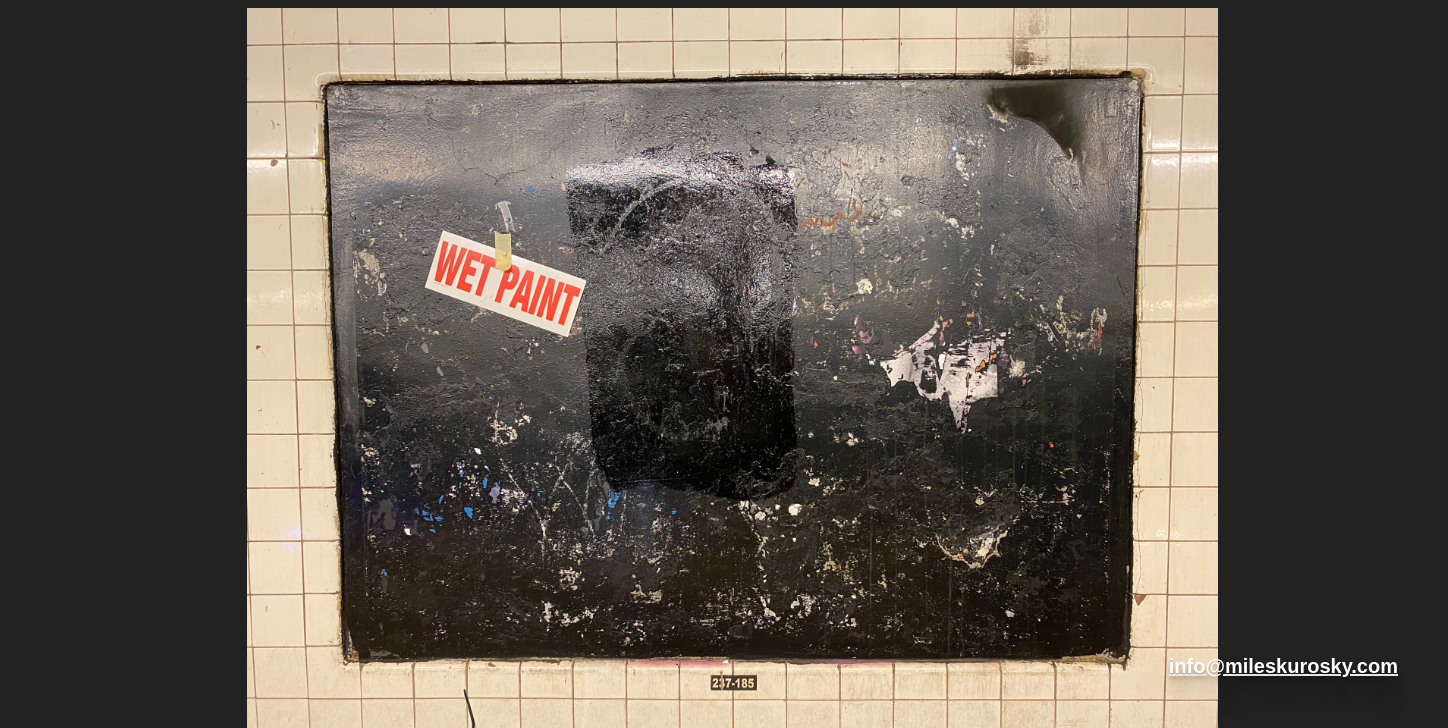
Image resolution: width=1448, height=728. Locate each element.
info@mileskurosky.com (1283, 666)
